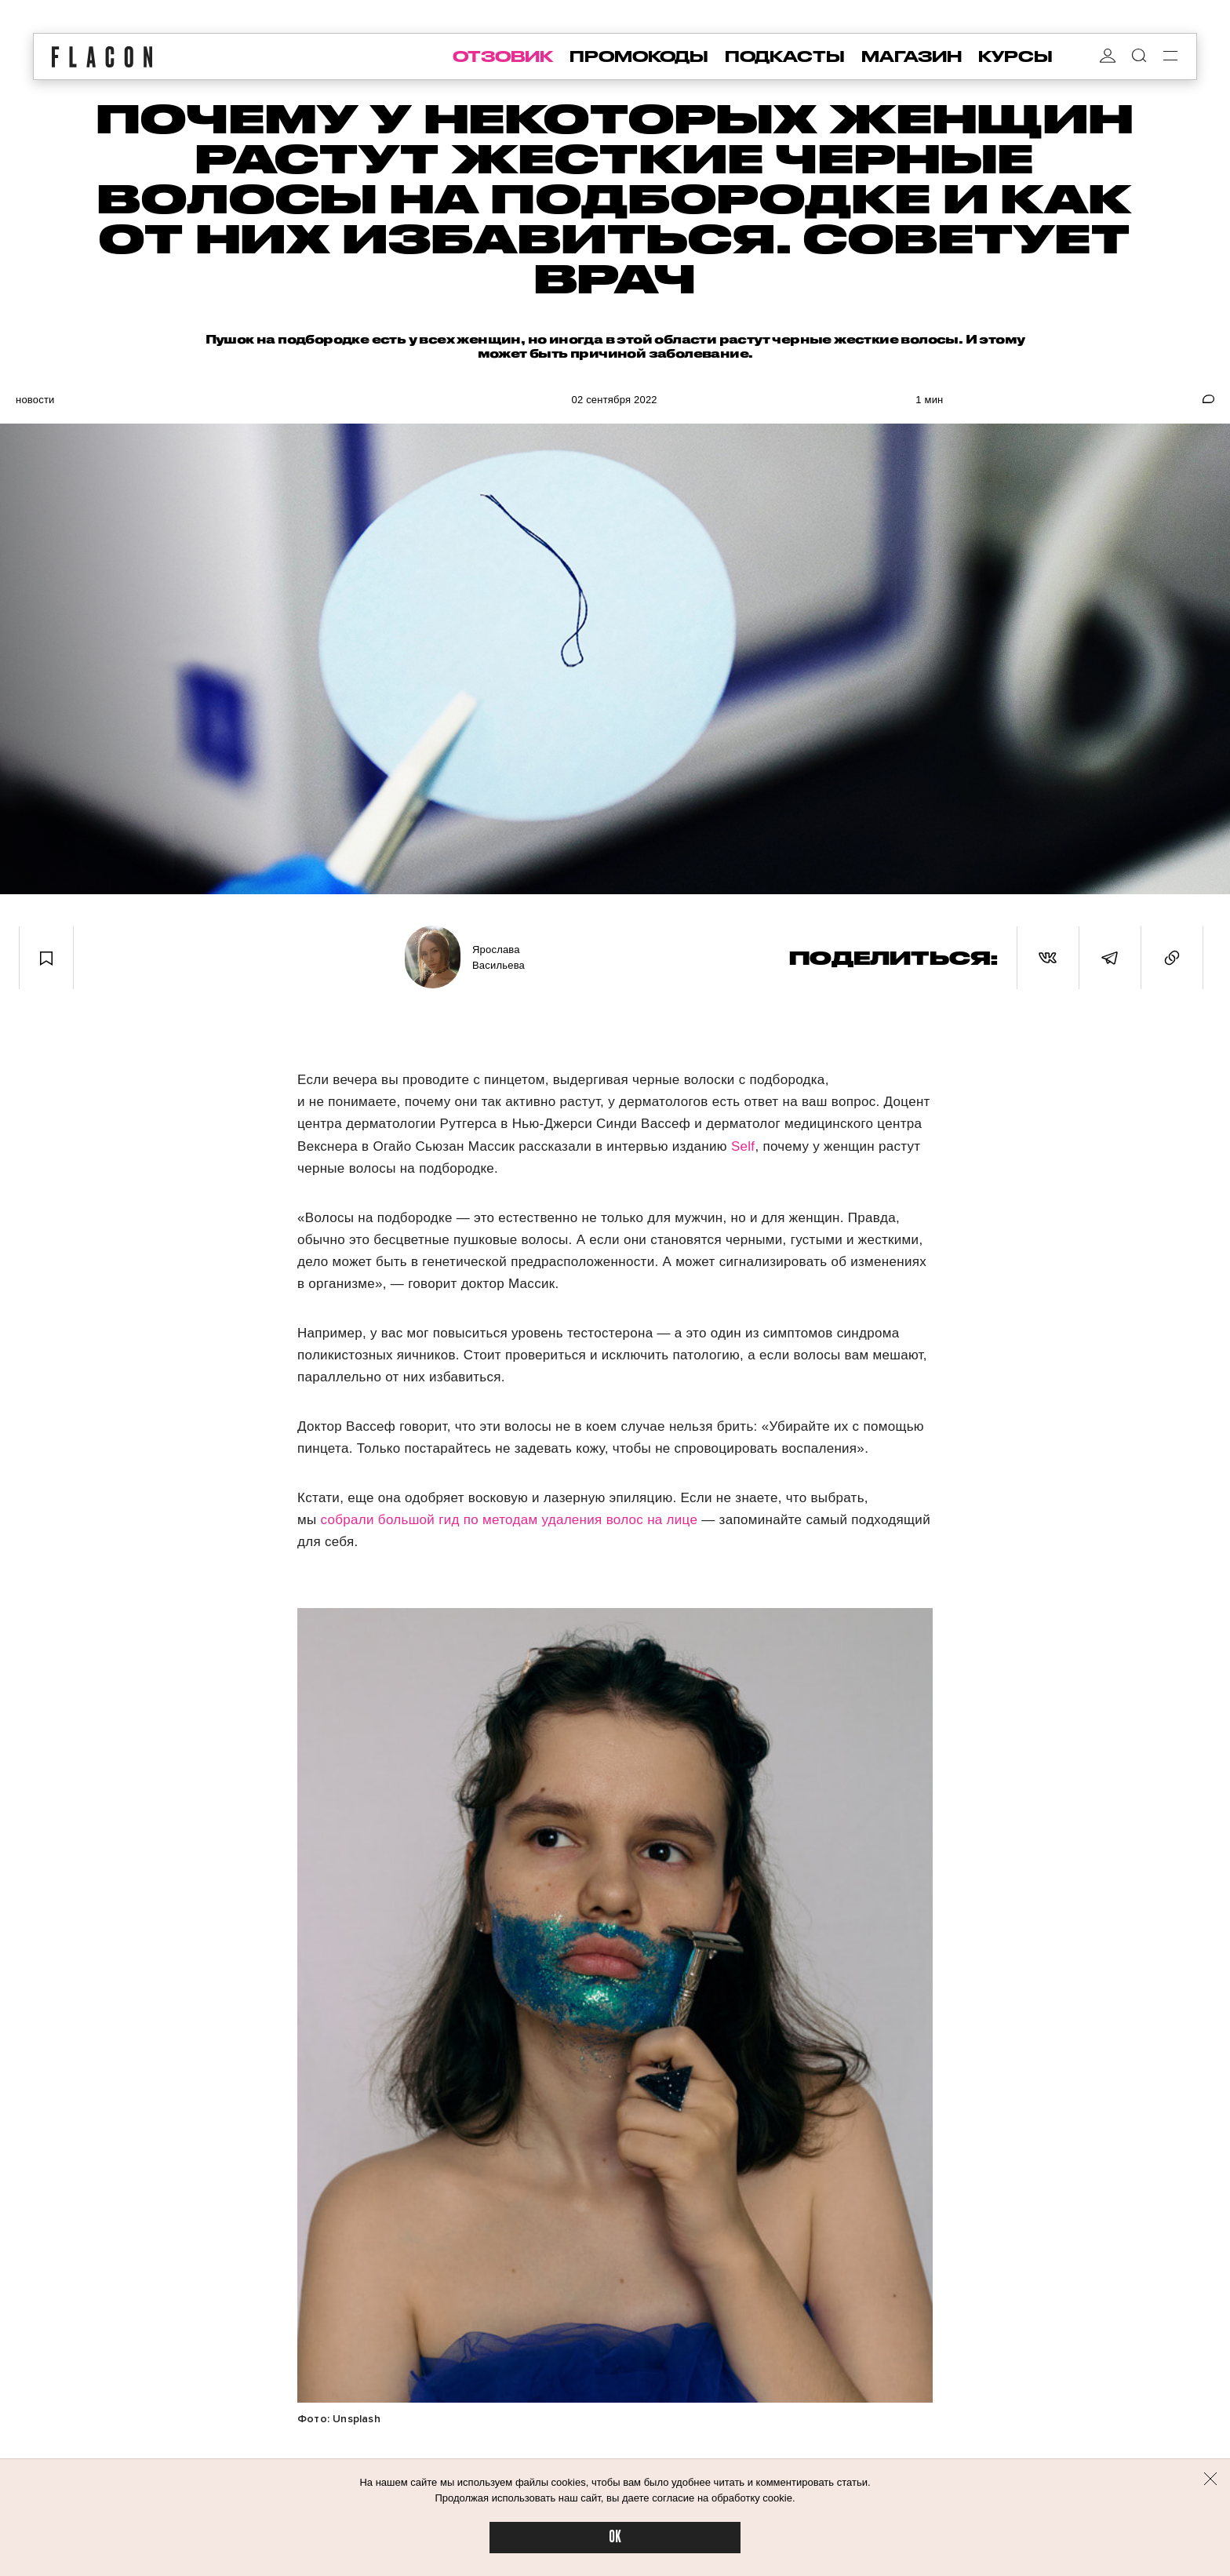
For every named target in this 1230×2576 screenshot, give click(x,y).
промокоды (639, 56)
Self (743, 1146)
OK (615, 2537)
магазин (911, 56)
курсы (1015, 56)
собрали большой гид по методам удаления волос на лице (511, 1519)
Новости (35, 400)
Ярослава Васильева (498, 957)
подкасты (785, 56)
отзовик (503, 56)
